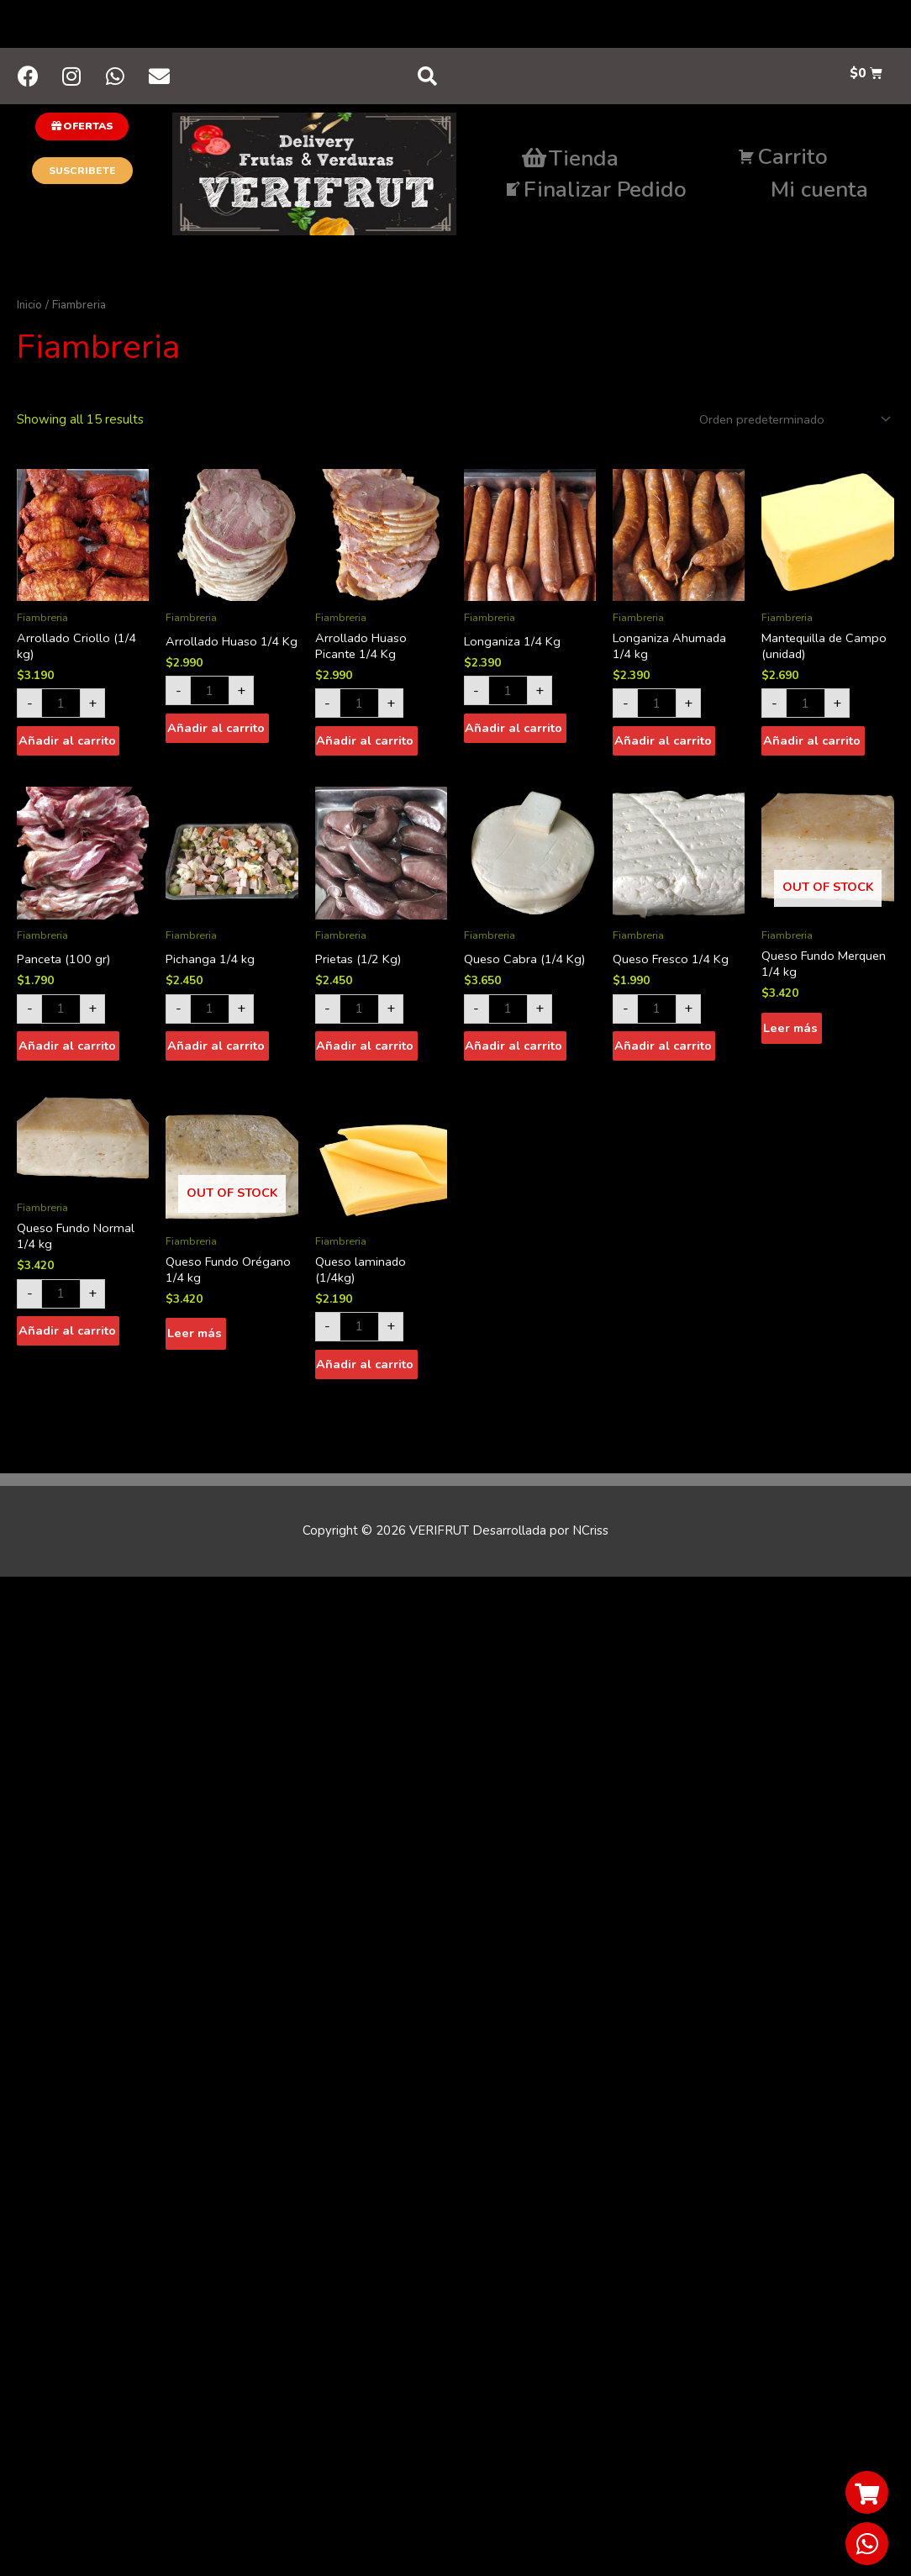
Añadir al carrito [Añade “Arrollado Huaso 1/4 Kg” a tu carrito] (216, 745)
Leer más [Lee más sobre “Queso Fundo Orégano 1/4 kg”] (194, 1341)
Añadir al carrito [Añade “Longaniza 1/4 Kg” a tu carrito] (514, 732)
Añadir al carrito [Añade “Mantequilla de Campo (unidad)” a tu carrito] (811, 745)
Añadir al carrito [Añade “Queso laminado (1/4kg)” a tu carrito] (365, 1371)
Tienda (570, 161)
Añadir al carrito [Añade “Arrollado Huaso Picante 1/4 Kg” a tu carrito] (365, 745)
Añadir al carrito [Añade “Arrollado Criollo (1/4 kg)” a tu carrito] (67, 745)
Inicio (30, 307)
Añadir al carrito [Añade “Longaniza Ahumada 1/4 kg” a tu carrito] (663, 745)
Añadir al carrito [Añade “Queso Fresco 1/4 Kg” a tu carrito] (663, 1051)
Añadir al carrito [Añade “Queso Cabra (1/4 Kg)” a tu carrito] (514, 1051)
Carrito (783, 159)
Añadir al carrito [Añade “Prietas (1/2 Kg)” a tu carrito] (365, 1051)
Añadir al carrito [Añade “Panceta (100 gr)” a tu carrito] (67, 1051)
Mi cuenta (819, 192)
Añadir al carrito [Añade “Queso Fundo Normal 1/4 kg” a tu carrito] (67, 1338)
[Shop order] (789, 421)
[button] (82, 129)
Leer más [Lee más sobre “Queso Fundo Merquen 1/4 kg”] (789, 1035)
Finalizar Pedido (595, 192)
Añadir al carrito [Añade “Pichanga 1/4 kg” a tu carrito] (216, 1051)
